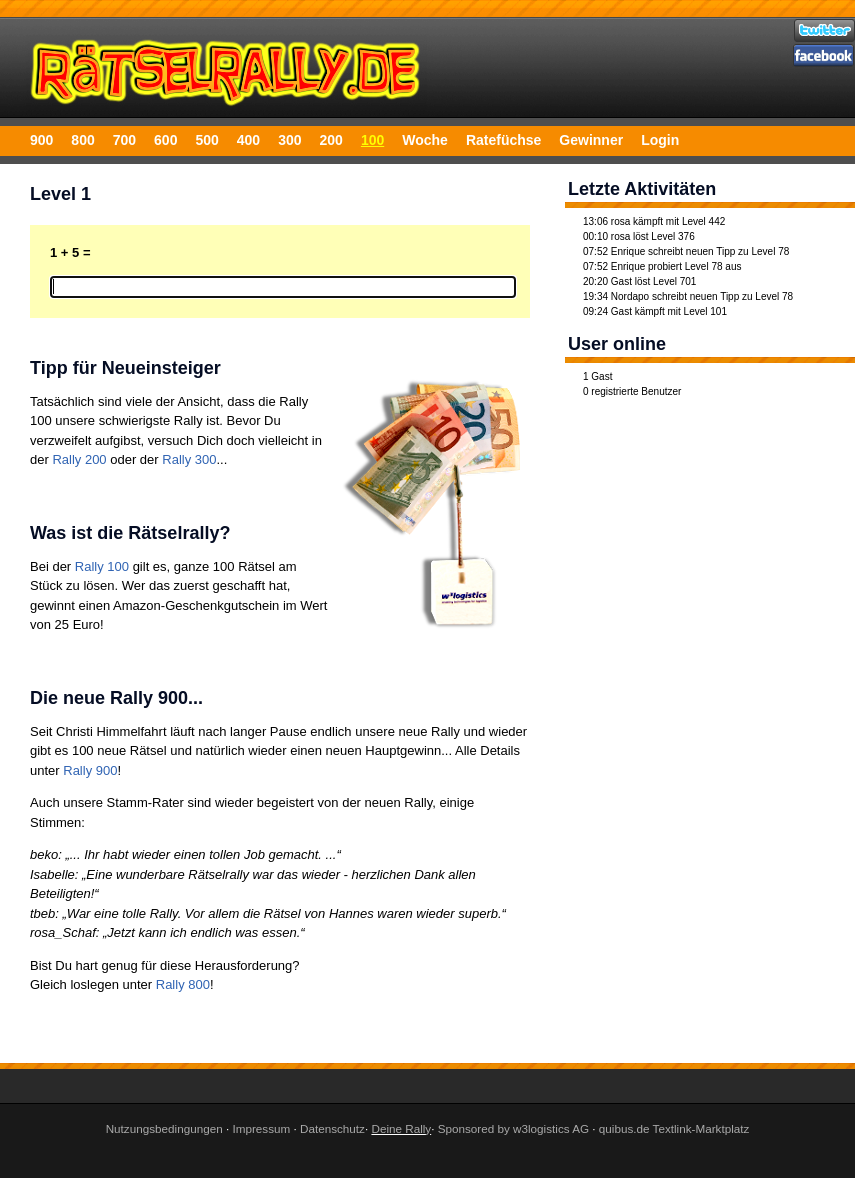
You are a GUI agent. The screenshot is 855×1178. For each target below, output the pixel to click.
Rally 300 (189, 459)
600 (165, 140)
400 (248, 140)
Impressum (261, 1128)
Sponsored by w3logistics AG (513, 1128)
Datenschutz (332, 1128)
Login (660, 140)
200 (331, 140)
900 (41, 140)
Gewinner (591, 140)
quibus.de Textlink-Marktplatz (674, 1128)
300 (289, 140)
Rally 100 (102, 566)
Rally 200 (79, 459)
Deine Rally (401, 1128)
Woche (425, 140)
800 (82, 140)
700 (124, 140)
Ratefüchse (503, 140)
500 (206, 140)
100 (372, 140)
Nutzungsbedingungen (164, 1128)
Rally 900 (90, 770)
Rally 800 (183, 984)
